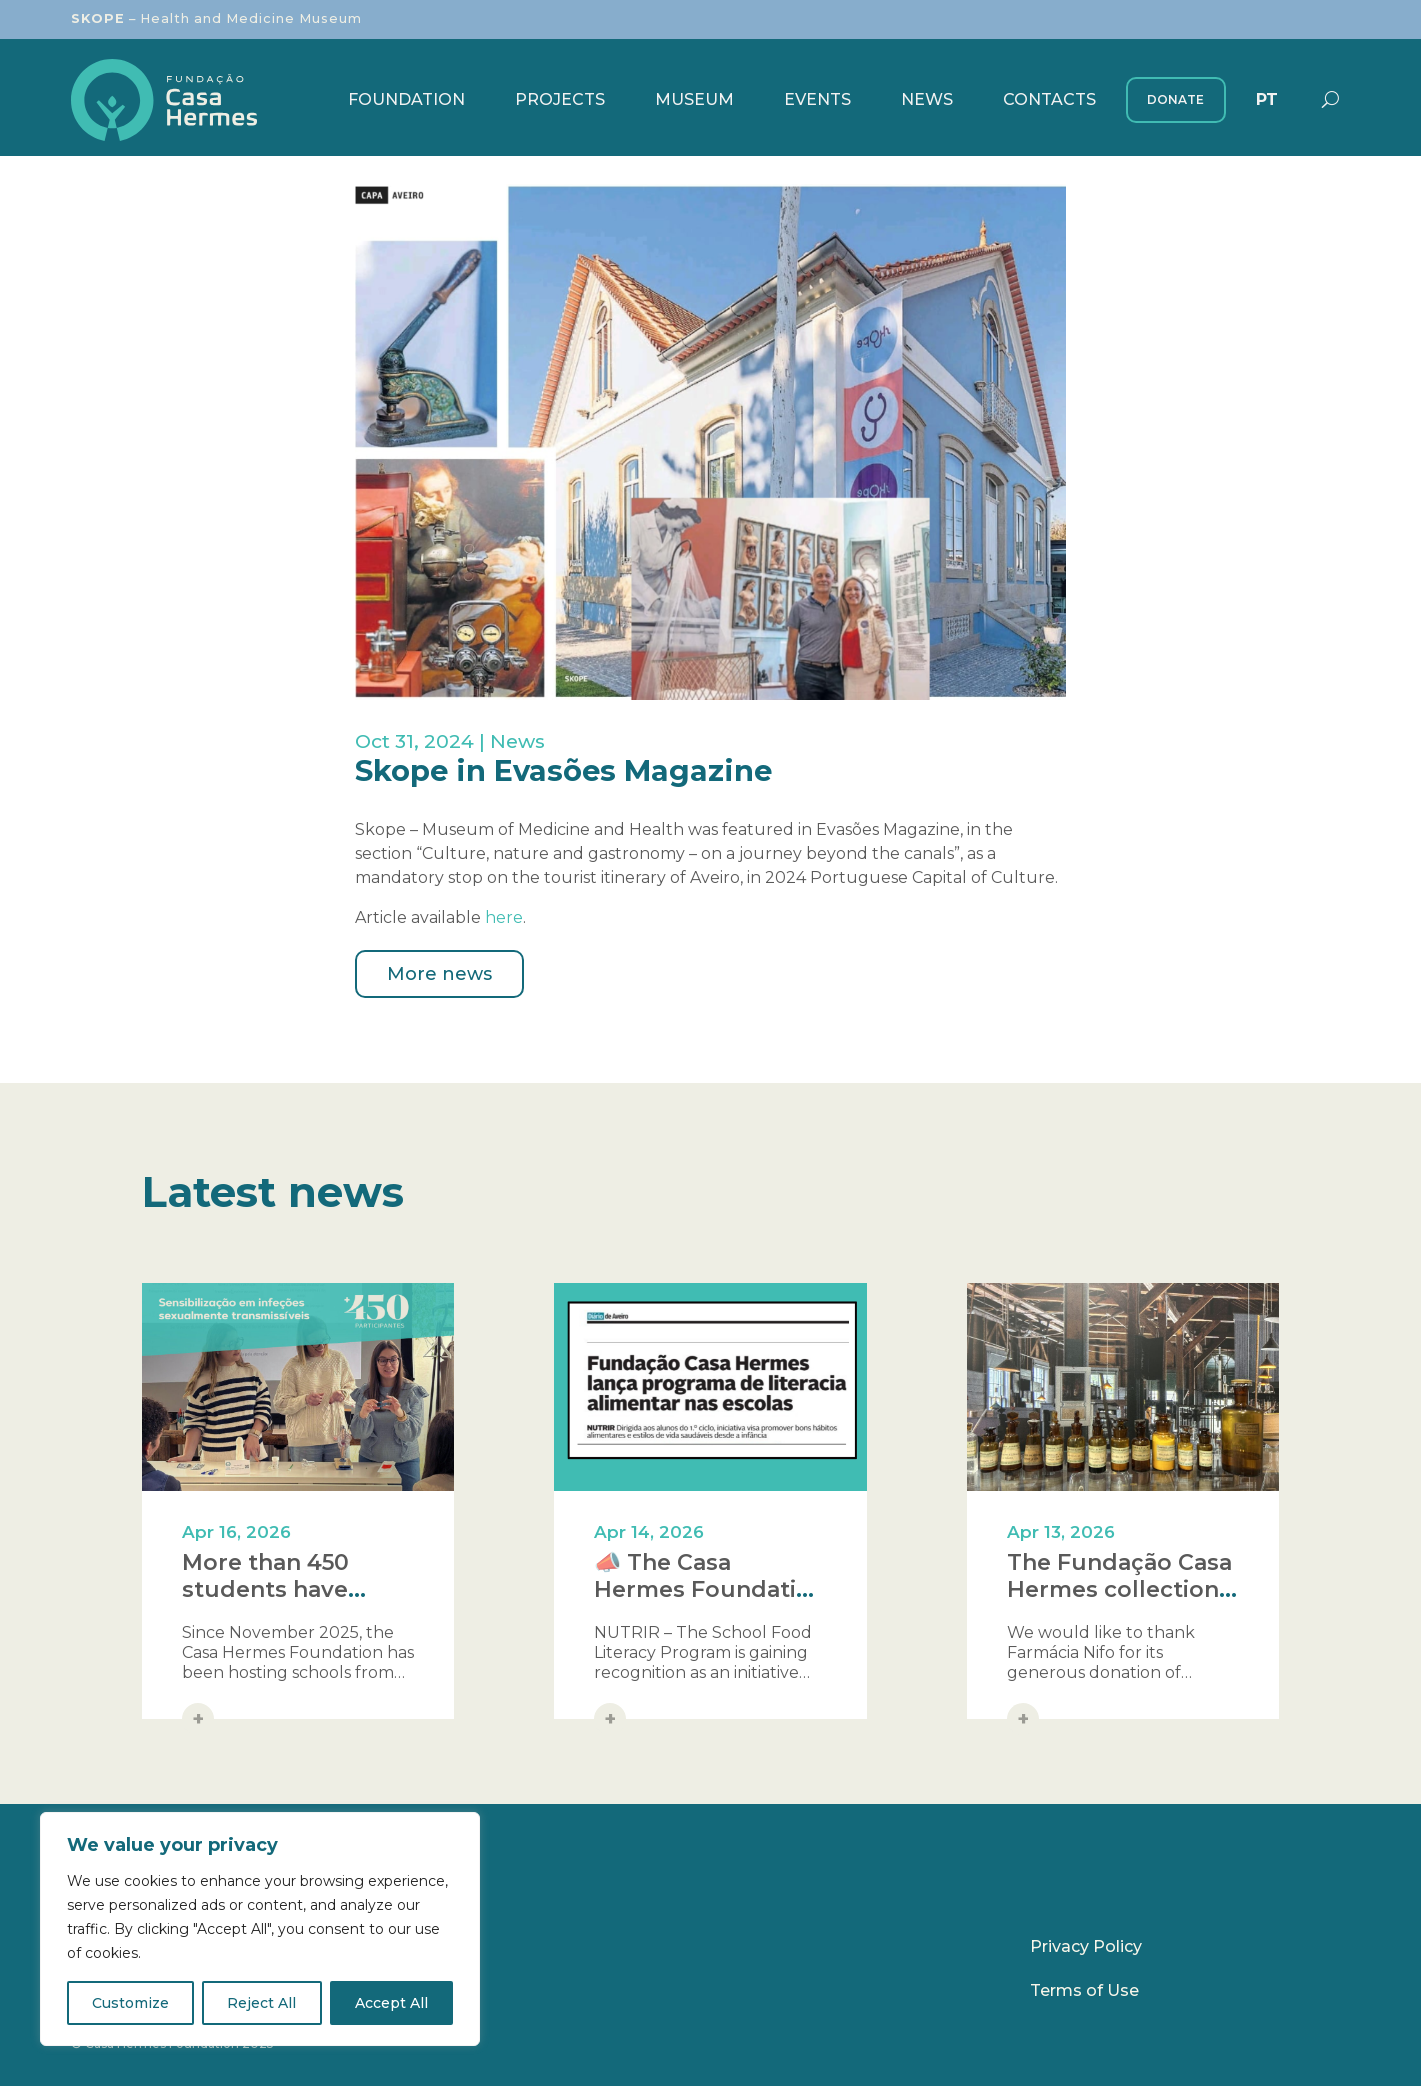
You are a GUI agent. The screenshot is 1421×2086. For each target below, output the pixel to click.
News (927, 99)
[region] (260, 1929)
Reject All (261, 2003)
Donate (1175, 99)
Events (817, 99)
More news (439, 974)
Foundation (406, 99)
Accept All (391, 2003)
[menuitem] (1267, 100)
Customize (130, 2003)
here (504, 917)
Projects (560, 99)
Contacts (1049, 99)
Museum (694, 99)
